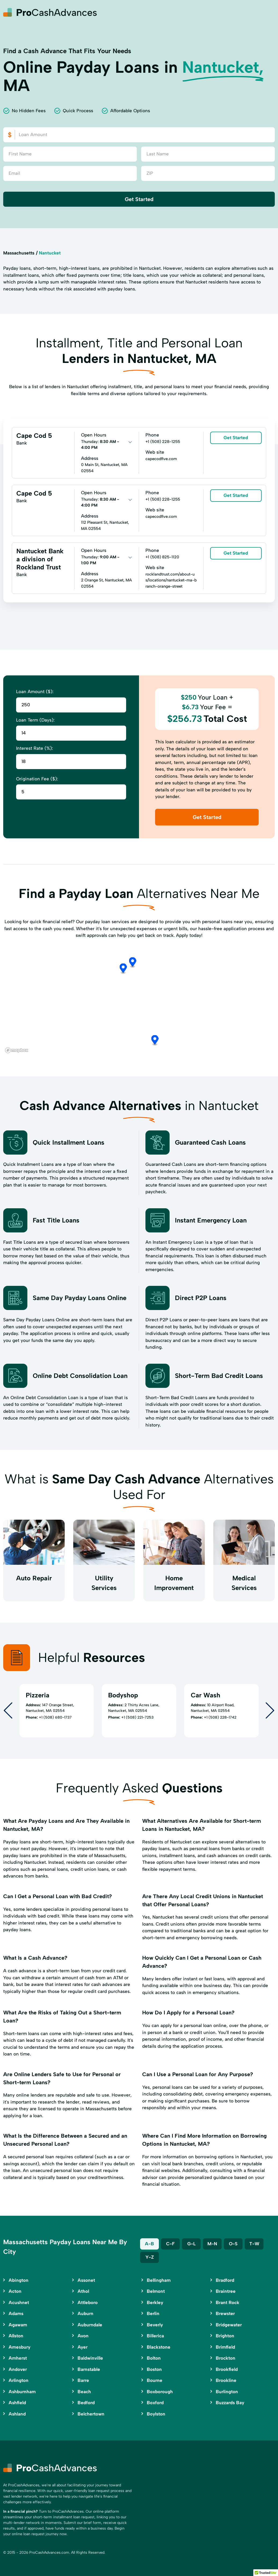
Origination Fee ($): (37, 778)
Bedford (86, 2402)
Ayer (82, 2347)
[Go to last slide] (8, 1710)
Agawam (18, 2324)
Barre (83, 2380)
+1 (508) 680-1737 (55, 1717)
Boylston (156, 2414)
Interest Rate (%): (34, 748)
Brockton (225, 2358)
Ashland (17, 2414)
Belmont (156, 2291)
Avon (83, 2335)
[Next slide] (270, 1710)
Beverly (155, 2324)
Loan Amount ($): (34, 691)
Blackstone (158, 2347)
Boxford (155, 2402)
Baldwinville (90, 2358)
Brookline (226, 2380)
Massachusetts (18, 253)
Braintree (226, 2291)
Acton (15, 2291)
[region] (139, 1001)
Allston (16, 2335)
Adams (16, 2313)
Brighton (225, 2335)
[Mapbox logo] (16, 1050)
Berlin (153, 2313)
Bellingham (159, 2280)
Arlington (18, 2380)
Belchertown (91, 2414)
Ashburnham (22, 2391)
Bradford (225, 2280)
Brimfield (225, 2347)
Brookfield (227, 2369)
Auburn (85, 2313)
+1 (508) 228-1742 (220, 1717)
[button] (136, 980)
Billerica (155, 2335)
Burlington (227, 2391)
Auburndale (90, 2324)
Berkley (155, 2302)
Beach (84, 2391)
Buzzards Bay (230, 2402)
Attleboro (88, 2302)
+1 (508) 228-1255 (162, 441)
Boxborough (160, 2391)
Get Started (139, 199)
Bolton (154, 2358)
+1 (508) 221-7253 (137, 1717)
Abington (18, 2280)
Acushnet (19, 2302)
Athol (83, 2291)
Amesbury (19, 2347)
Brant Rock (227, 2302)
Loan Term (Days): (35, 720)
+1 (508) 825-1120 (162, 557)
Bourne (154, 2380)
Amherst (18, 2358)
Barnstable (89, 2369)
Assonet (86, 2280)
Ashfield (17, 2402)
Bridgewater (229, 2324)
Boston (154, 2369)
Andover (18, 2369)
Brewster (225, 2313)
